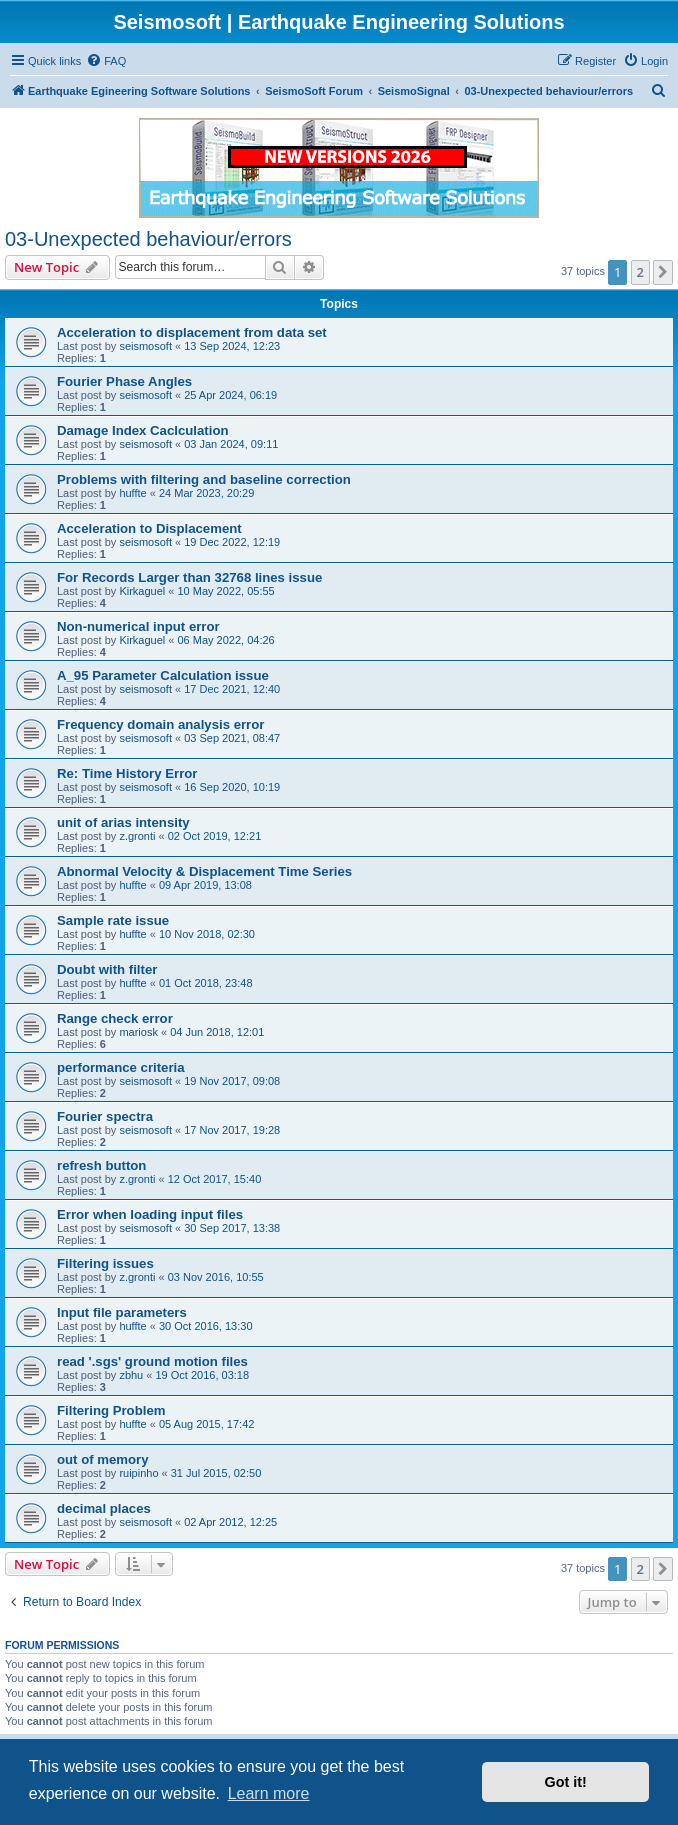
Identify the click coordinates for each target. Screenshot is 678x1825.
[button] (663, 272)
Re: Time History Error (127, 773)
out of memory (103, 1459)
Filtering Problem (111, 1410)
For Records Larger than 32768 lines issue (189, 577)
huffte (132, 493)
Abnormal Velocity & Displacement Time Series (204, 871)
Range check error (115, 1018)
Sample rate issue (113, 920)
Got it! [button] (566, 1782)
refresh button (101, 1165)
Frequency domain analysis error (160, 724)
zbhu (131, 1375)
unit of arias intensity (123, 822)
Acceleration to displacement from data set (192, 332)
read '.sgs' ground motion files (152, 1361)
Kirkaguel (142, 591)
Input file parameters (122, 1312)
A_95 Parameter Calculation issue (163, 675)
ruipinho (138, 1473)
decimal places (104, 1508)
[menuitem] (106, 61)
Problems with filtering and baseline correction (204, 479)
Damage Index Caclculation (143, 430)
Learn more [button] (269, 1793)
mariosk (138, 1032)
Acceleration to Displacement (149, 528)
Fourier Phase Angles (124, 381)
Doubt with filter (107, 969)
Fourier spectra (105, 1116)
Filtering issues (105, 1263)
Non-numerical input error (138, 626)
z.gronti (137, 836)
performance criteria (121, 1067)
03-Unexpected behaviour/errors (148, 239)
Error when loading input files (150, 1214)
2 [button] (640, 272)
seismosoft (145, 346)
